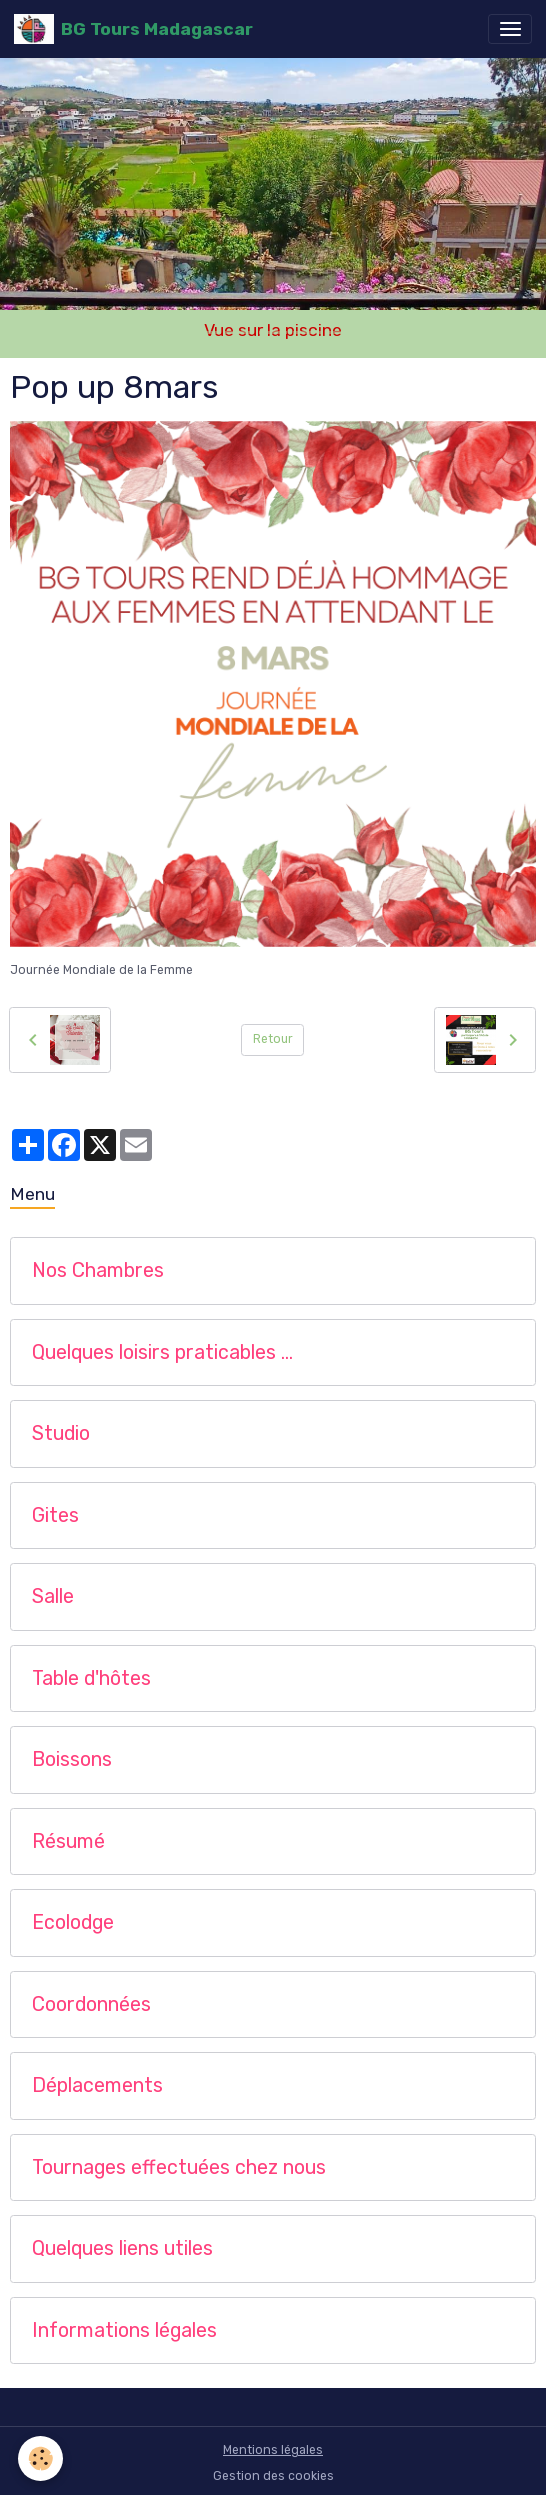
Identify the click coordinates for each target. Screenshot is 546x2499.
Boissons (72, 1759)
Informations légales (124, 2330)
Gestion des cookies (273, 2476)
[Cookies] (40, 2458)
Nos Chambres (98, 1270)
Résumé (68, 1841)
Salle (53, 1596)
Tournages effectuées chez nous (179, 2167)
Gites (55, 1515)
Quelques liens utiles (122, 2248)
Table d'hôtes (91, 1678)
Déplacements (97, 2085)
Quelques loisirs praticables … (162, 1352)
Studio (61, 1433)
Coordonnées (91, 2004)
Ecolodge (73, 1922)
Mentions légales (273, 2450)
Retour (273, 1039)
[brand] (133, 29)
